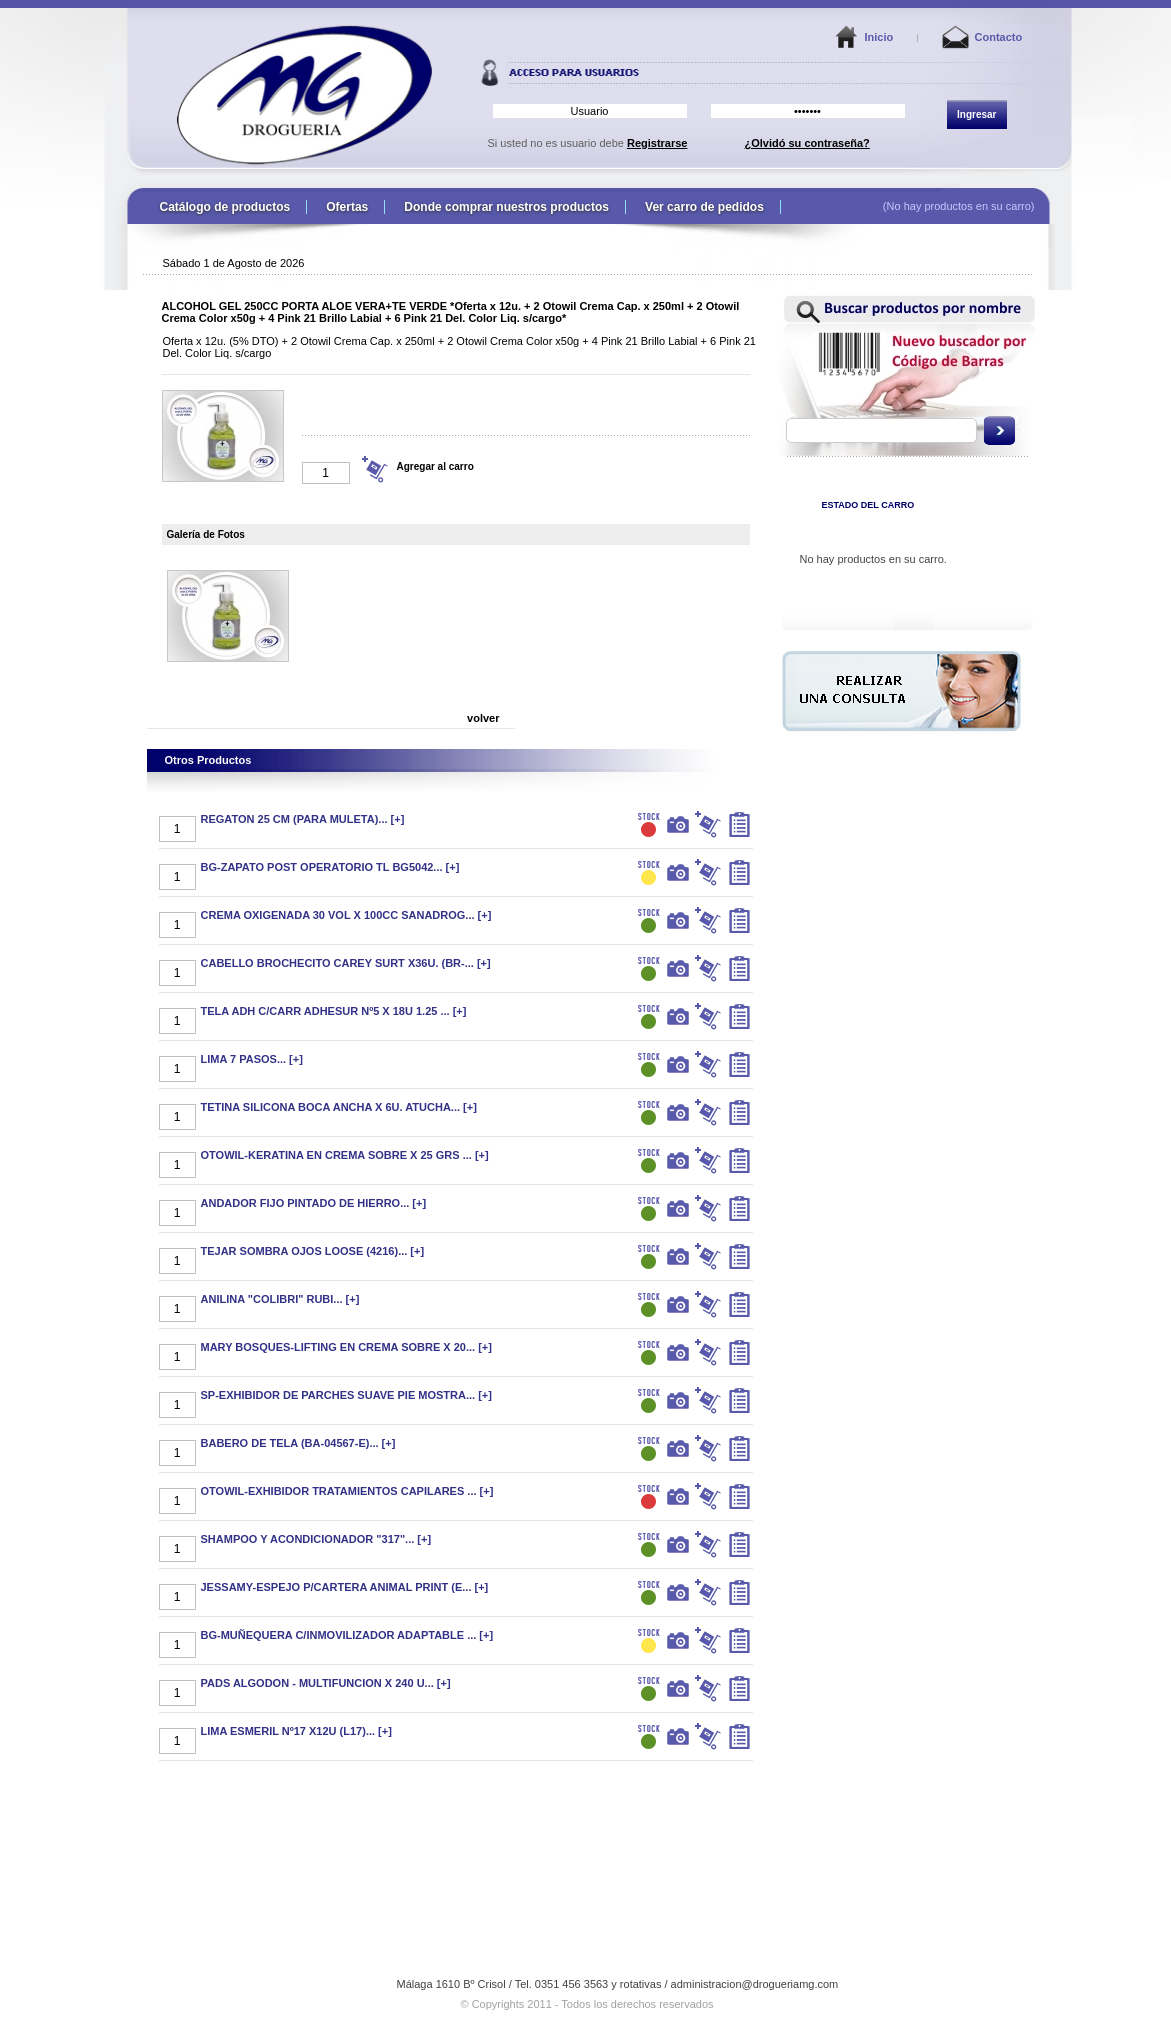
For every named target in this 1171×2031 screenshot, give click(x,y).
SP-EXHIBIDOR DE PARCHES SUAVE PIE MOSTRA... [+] (346, 1395)
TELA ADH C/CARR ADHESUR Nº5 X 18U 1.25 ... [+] (334, 1011)
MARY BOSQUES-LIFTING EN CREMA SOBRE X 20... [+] (346, 1347)
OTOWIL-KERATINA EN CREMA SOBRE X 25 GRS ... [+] (345, 1155)
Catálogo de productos (225, 207)
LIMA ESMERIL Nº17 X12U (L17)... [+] (296, 1731)
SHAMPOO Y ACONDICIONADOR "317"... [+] (316, 1539)
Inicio (879, 37)
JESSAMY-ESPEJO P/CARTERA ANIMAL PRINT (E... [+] (345, 1587)
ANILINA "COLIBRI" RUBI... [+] (280, 1299)
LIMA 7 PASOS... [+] (252, 1059)
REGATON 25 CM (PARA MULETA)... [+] (303, 819)
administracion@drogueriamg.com (755, 1984)
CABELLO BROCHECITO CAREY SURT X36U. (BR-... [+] (346, 963)
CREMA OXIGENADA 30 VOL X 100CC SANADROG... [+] (346, 915)
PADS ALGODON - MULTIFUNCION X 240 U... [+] (326, 1683)
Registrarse (657, 143)
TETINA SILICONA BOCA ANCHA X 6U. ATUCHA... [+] (339, 1107)
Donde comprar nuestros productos (506, 207)
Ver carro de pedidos (704, 207)
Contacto (999, 37)
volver (483, 718)
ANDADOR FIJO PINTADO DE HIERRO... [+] (314, 1203)
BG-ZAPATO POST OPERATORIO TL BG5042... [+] (330, 867)
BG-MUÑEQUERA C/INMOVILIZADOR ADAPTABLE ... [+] (347, 1635)
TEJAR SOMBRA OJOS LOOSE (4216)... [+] (313, 1251)
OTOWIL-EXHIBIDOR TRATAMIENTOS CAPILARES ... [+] (347, 1491)
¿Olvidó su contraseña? (807, 143)
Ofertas (347, 207)
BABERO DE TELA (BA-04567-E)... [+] (298, 1443)
